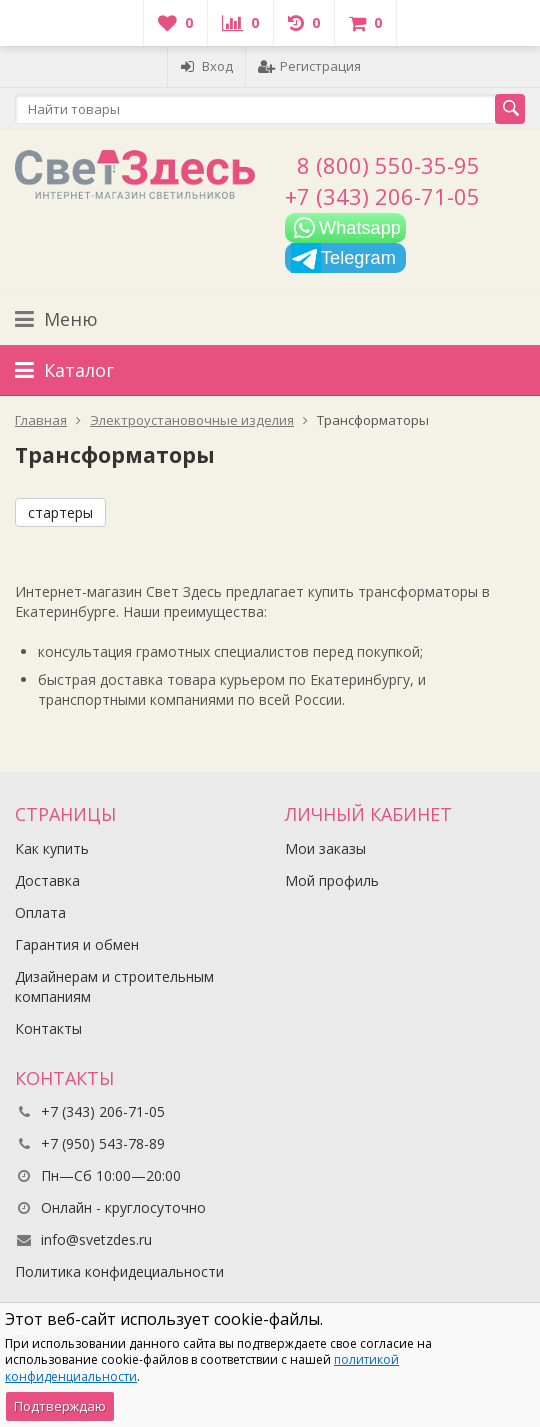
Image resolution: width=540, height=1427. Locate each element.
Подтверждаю (60, 1406)
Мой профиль (332, 880)
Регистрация (309, 66)
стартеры (60, 512)
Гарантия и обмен (77, 944)
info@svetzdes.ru (96, 1239)
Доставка (47, 880)
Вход (206, 66)
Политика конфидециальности (119, 1271)
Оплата (40, 912)
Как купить (52, 848)
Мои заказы (325, 848)
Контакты (48, 1028)
